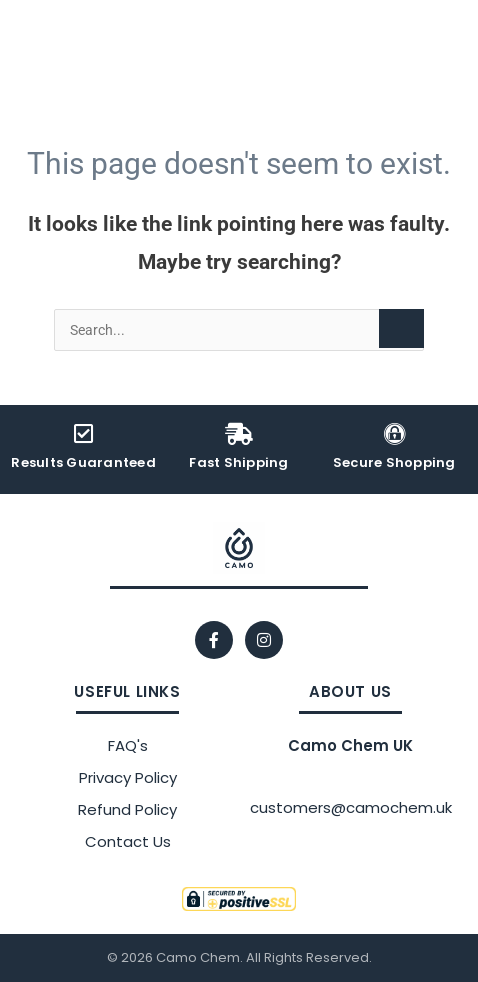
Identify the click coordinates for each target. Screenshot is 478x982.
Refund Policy (127, 809)
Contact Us (128, 841)
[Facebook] (214, 640)
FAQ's (128, 745)
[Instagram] (264, 640)
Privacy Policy (128, 777)
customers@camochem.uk (351, 807)
